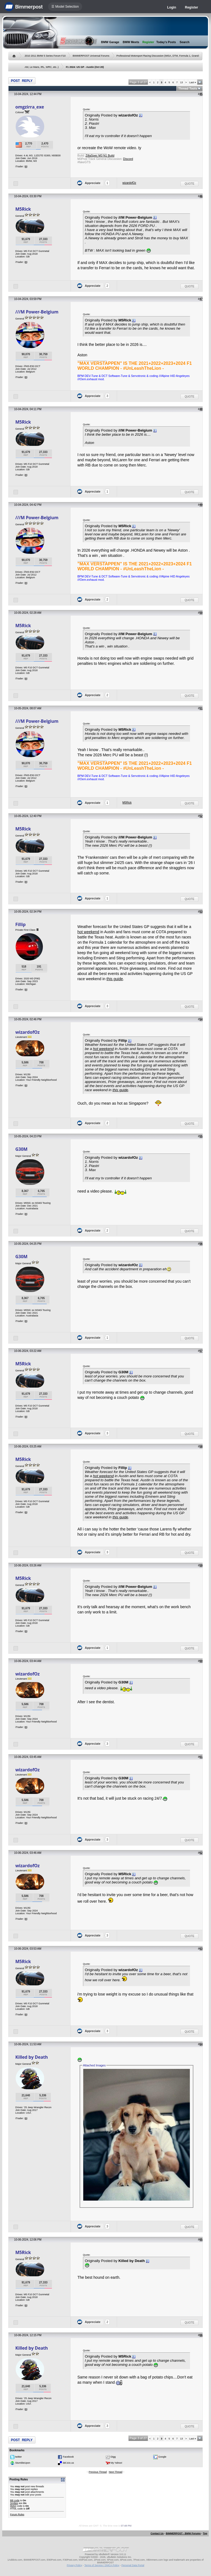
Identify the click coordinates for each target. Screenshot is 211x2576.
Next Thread (115, 2472)
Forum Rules (17, 2514)
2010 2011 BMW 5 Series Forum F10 (45, 55)
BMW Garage (110, 42)
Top (205, 2533)
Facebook (68, 2456)
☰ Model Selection (65, 7)
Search (185, 42)
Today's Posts (166, 42)
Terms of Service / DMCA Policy (101, 2565)
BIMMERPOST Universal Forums (91, 55)
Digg (113, 2456)
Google (162, 2456)
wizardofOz (129, 182)
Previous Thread (98, 2472)
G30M (21, 1149)
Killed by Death (31, 2057)
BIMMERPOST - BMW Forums (183, 2533)
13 (181, 82)
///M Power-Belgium (37, 312)
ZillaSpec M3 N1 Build (99, 155)
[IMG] (13, 2506)
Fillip (20, 924)
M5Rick (23, 209)
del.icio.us (68, 2462)
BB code (15, 2500)
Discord (128, 158)
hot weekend (88, 932)
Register (191, 7)
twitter (18, 2456)
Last (192, 82)
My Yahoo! (116, 2462)
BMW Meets (131, 42)
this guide (115, 979)
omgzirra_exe (29, 107)
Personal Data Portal (132, 2565)
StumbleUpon (22, 2462)
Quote (189, 183)
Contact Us (157, 2533)
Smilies (14, 2503)
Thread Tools (187, 88)
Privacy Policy (74, 2565)
